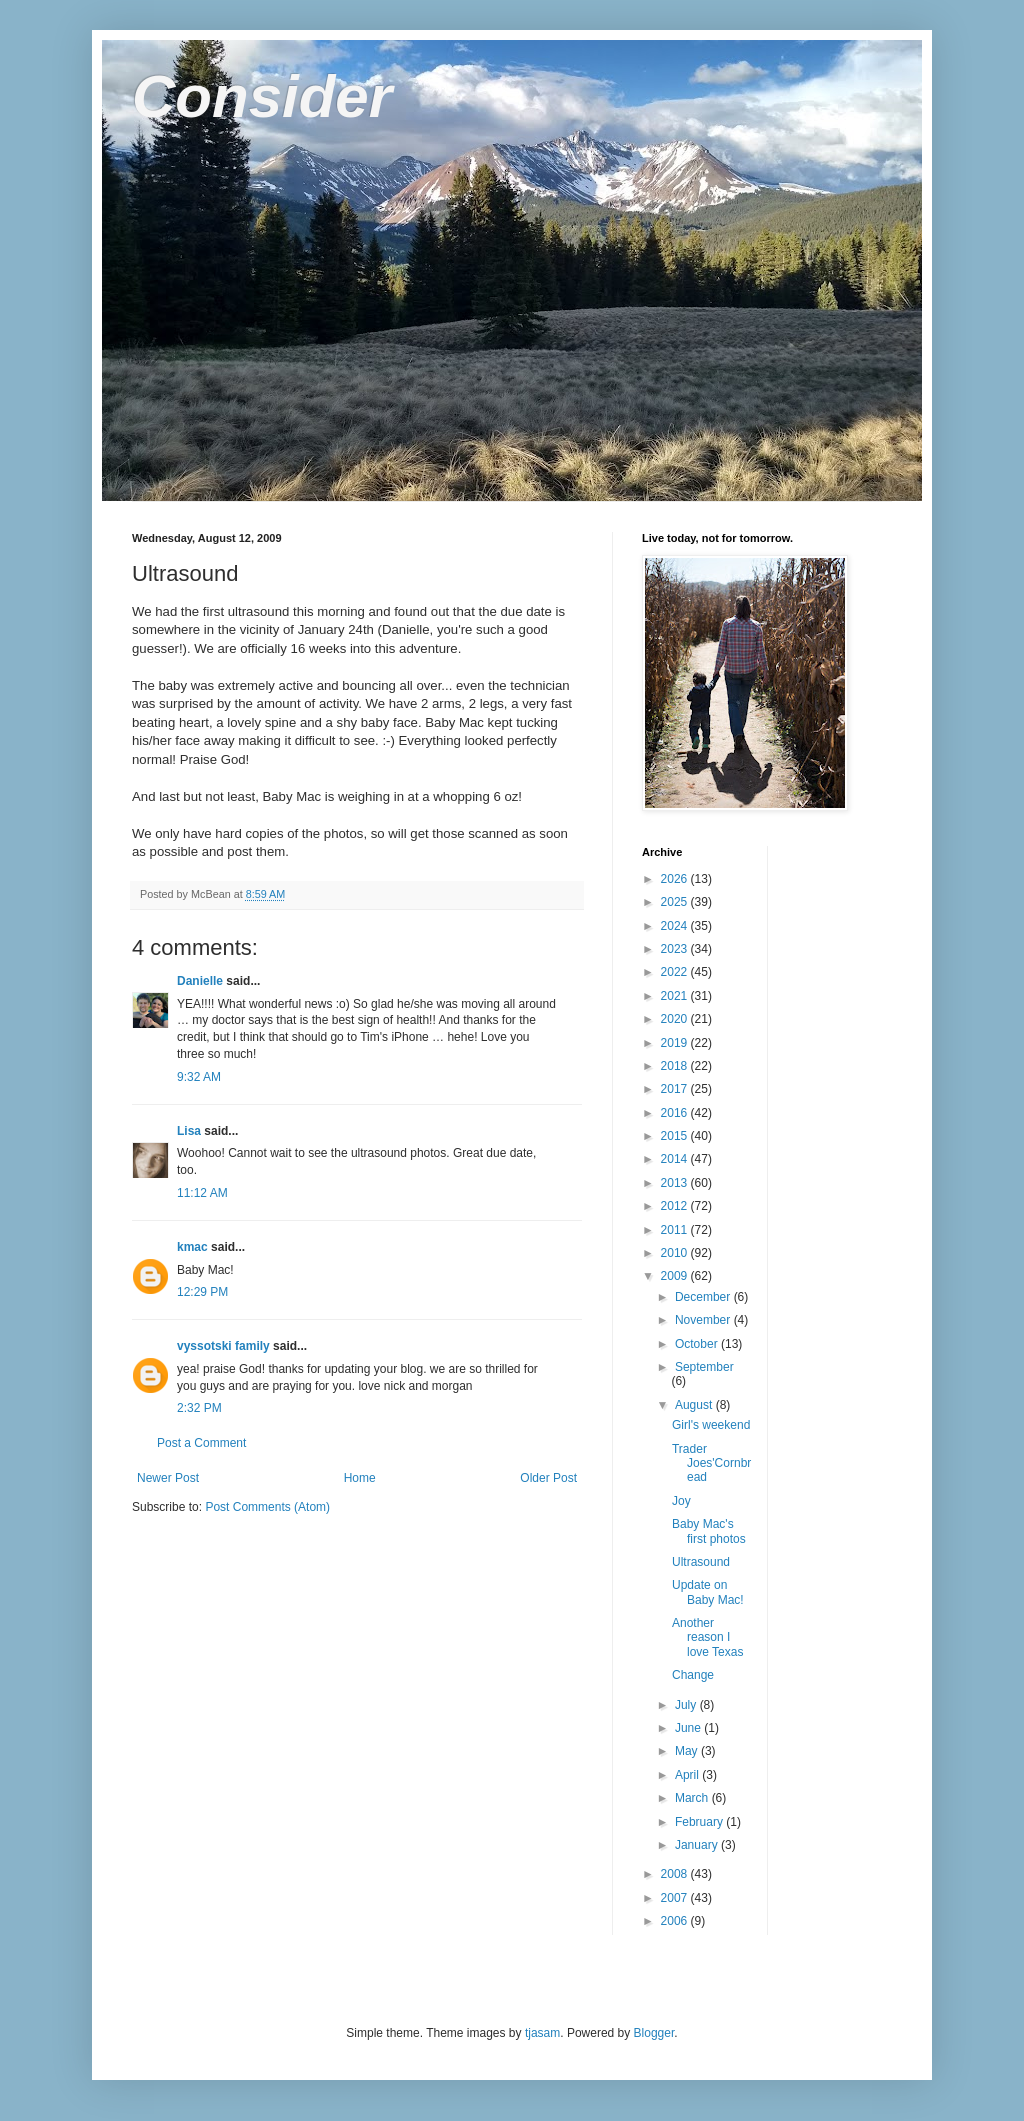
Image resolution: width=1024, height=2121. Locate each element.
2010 (676, 1253)
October (698, 1344)
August (695, 1405)
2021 (676, 996)
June (689, 1728)
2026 (676, 879)
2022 (676, 972)
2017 (676, 1089)
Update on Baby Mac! (708, 1592)
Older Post (548, 1478)
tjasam (542, 2033)
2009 (676, 1276)
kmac (192, 1247)
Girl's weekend (711, 1425)
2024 (676, 926)
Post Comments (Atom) (267, 1507)
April (688, 1775)
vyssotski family (223, 1346)
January (698, 1845)
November (704, 1320)
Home (360, 1478)
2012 (676, 1206)
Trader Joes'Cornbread (711, 1463)
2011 (676, 1230)
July (687, 1705)
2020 (676, 1019)
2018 (676, 1066)
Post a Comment (201, 1443)
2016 (676, 1113)
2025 (676, 902)
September (704, 1367)
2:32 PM (199, 1408)
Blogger (654, 2033)
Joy (681, 1501)
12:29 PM (202, 1292)
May (688, 1751)
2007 (676, 1898)
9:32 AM (199, 1077)
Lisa (189, 1131)
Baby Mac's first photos (709, 1531)
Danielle (200, 981)
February (700, 1822)
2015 (676, 1136)
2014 (676, 1159)
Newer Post (168, 1478)
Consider (262, 96)
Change (693, 1675)
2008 (676, 1874)
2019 (676, 1043)
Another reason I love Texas (707, 1637)
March (693, 1798)
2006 (676, 1921)
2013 (676, 1183)
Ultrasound (701, 1562)
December (704, 1297)
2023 (676, 949)
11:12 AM (202, 1193)
